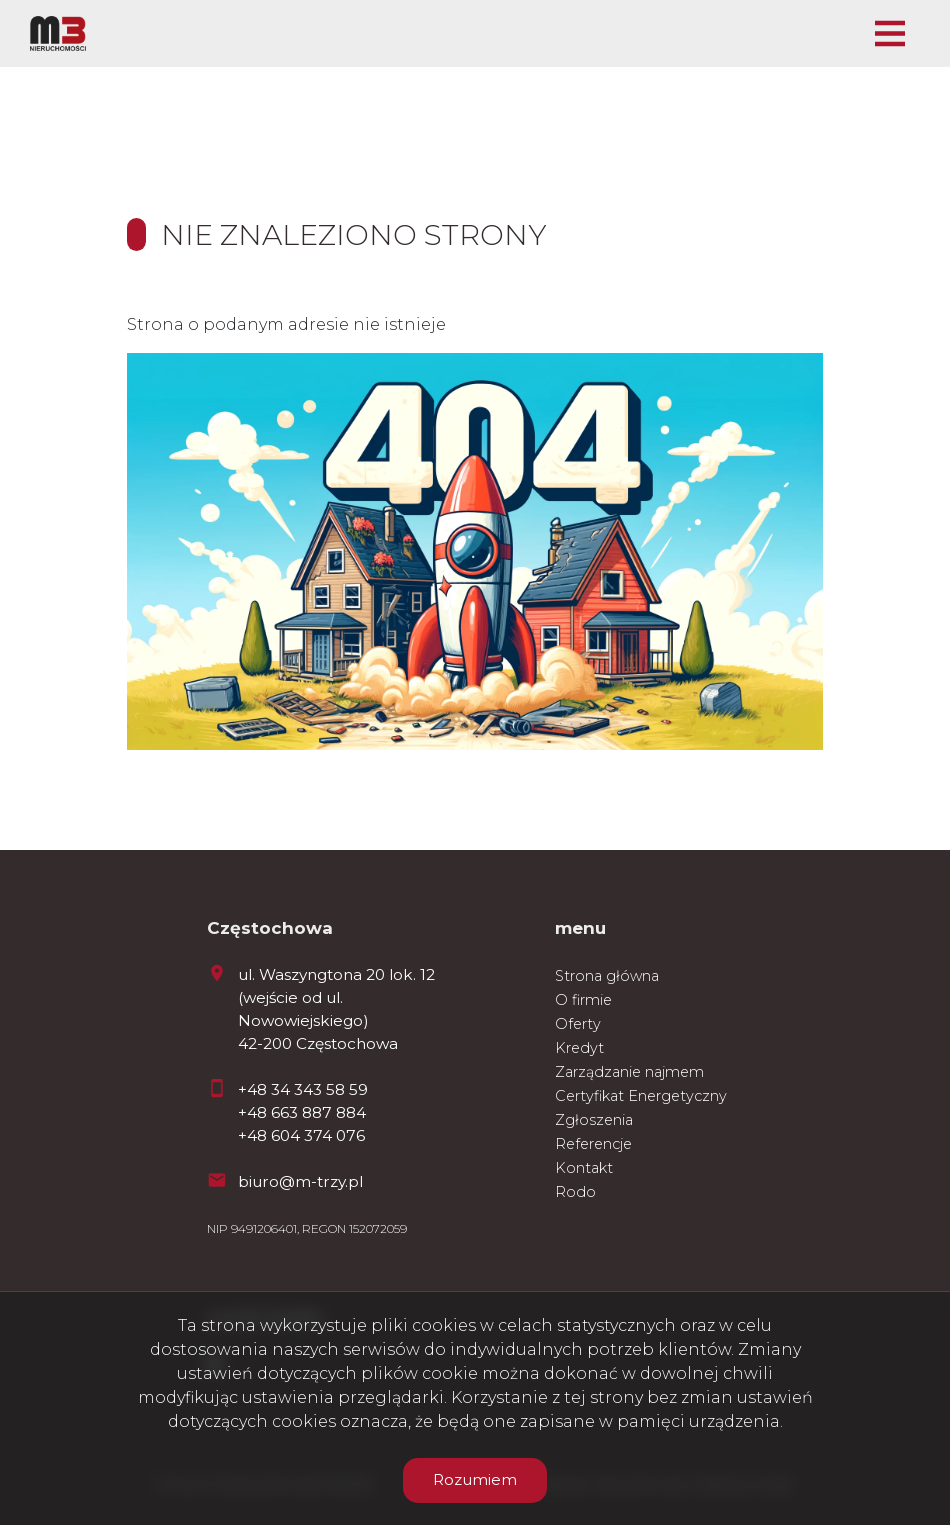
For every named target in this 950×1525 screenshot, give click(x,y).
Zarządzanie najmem (629, 1072)
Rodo (575, 1192)
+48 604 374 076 (301, 1135)
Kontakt (584, 1168)
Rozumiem (475, 1479)
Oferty (578, 1024)
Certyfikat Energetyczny (641, 1096)
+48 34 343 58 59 (303, 1089)
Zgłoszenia (594, 1120)
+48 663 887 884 (302, 1112)
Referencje (593, 1144)
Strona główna (607, 976)
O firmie (583, 1000)
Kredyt (579, 1048)
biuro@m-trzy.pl (300, 1181)
